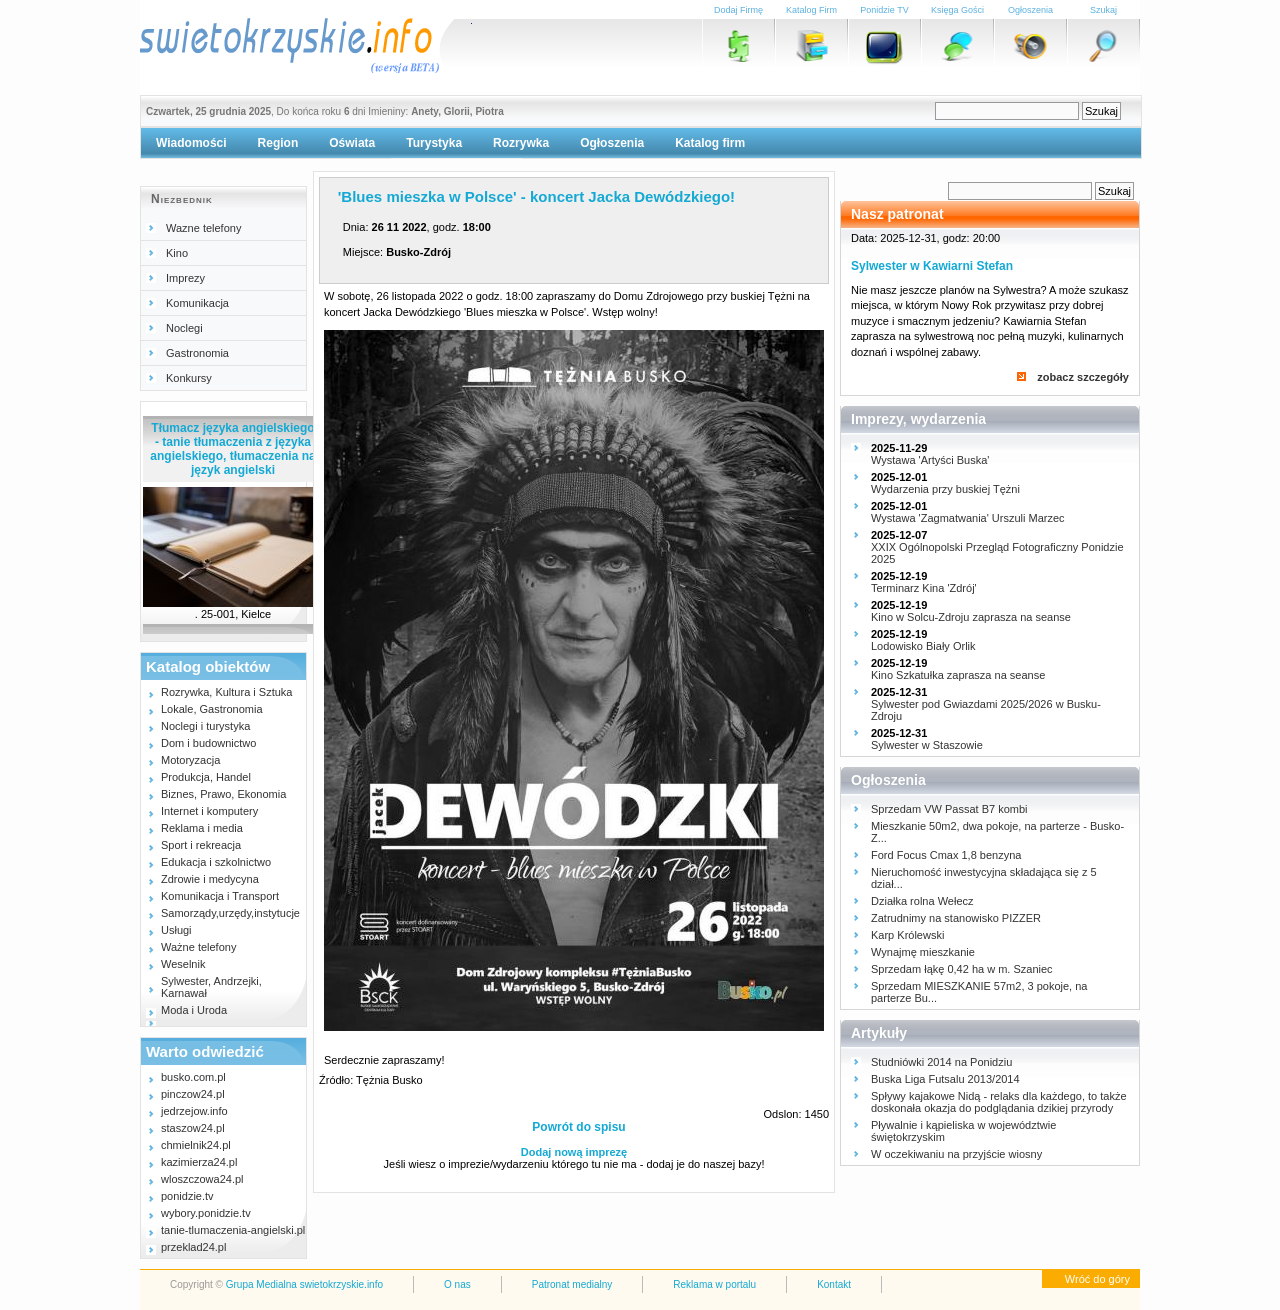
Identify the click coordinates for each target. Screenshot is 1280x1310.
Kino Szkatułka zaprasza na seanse (958, 675)
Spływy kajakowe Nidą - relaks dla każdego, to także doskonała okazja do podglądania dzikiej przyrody (999, 1102)
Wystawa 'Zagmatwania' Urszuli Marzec (968, 518)
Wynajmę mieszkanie (923, 952)
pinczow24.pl (193, 1094)
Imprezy (185, 278)
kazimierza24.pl (199, 1162)
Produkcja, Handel (206, 777)
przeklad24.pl (193, 1247)
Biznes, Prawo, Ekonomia (223, 794)
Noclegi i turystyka (205, 726)
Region (278, 143)
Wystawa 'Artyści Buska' (930, 460)
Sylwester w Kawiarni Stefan (932, 266)
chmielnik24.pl (196, 1145)
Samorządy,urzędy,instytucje (230, 913)
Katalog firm (710, 143)
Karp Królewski (907, 935)
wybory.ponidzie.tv (206, 1213)
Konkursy (189, 378)
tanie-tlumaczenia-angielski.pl (233, 1230)
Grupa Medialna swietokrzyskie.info (304, 1284)
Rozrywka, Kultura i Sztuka (226, 692)
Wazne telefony (203, 228)
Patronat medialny (572, 1284)
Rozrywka (521, 143)
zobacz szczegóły (1083, 377)
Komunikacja (197, 303)
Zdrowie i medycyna (210, 879)
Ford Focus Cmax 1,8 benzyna (946, 855)
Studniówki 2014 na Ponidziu (941, 1062)
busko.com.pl (193, 1077)
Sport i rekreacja (201, 845)
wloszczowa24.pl (202, 1179)
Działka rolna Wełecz (922, 901)
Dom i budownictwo (208, 743)
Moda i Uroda (194, 1010)
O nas (457, 1284)
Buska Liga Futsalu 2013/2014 (945, 1079)
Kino (177, 253)
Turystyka (434, 143)
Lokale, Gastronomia (212, 709)
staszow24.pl (193, 1128)
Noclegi (184, 328)
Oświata (352, 143)
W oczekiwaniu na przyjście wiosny (956, 1154)
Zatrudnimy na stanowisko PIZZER (956, 918)
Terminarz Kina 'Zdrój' (924, 588)
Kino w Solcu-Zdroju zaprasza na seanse (971, 617)
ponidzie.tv (187, 1196)
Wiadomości (191, 143)
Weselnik (183, 964)
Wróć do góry (1097, 1279)
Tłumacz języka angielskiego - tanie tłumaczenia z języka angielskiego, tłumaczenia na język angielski (232, 449)
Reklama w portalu (714, 1284)
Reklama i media (202, 828)
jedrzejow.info (194, 1111)
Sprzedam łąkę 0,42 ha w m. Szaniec (962, 969)
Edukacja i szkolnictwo (216, 862)
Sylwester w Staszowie (927, 745)
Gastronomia (197, 353)
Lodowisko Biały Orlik (923, 646)
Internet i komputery (209, 811)
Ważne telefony (198, 947)
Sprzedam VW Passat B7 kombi (949, 809)
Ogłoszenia (612, 143)
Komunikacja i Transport (220, 896)
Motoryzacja (190, 760)
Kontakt (834, 1284)
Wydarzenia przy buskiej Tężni (945, 489)
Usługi (176, 930)
